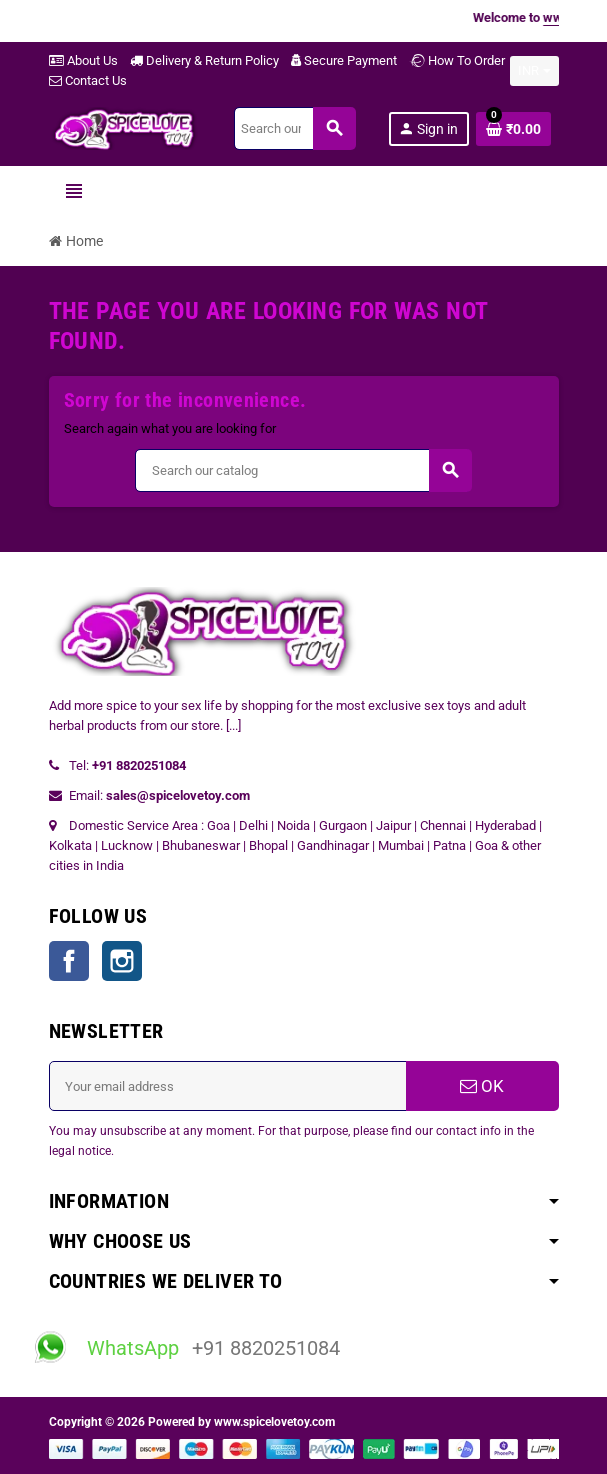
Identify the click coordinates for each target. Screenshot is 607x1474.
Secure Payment (344, 60)
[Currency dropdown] (534, 71)
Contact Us (88, 80)
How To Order (457, 60)
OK (482, 1086)
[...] (233, 725)
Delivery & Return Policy (204, 60)
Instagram (122, 961)
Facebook (69, 961)
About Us (83, 60)
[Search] (295, 128)
